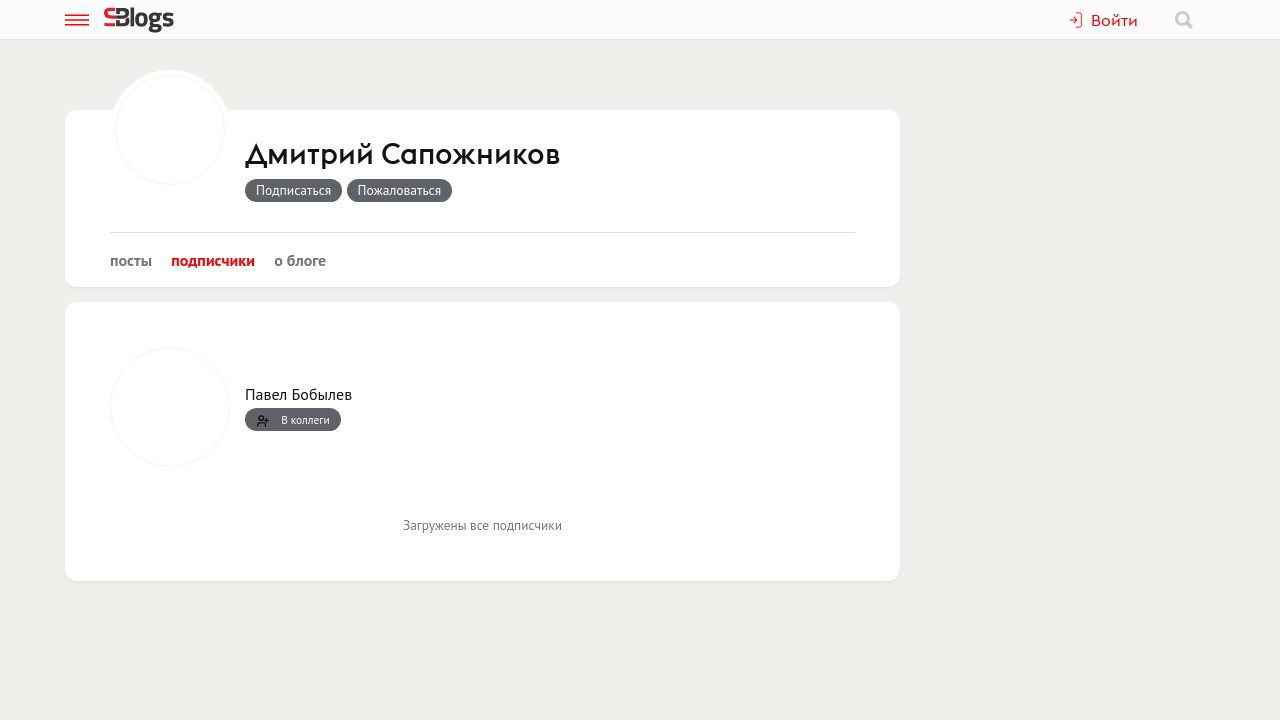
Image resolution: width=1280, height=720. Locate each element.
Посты (131, 260)
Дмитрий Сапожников (402, 155)
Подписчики (213, 260)
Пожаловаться (400, 190)
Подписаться (293, 190)
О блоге (300, 260)
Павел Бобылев (298, 394)
